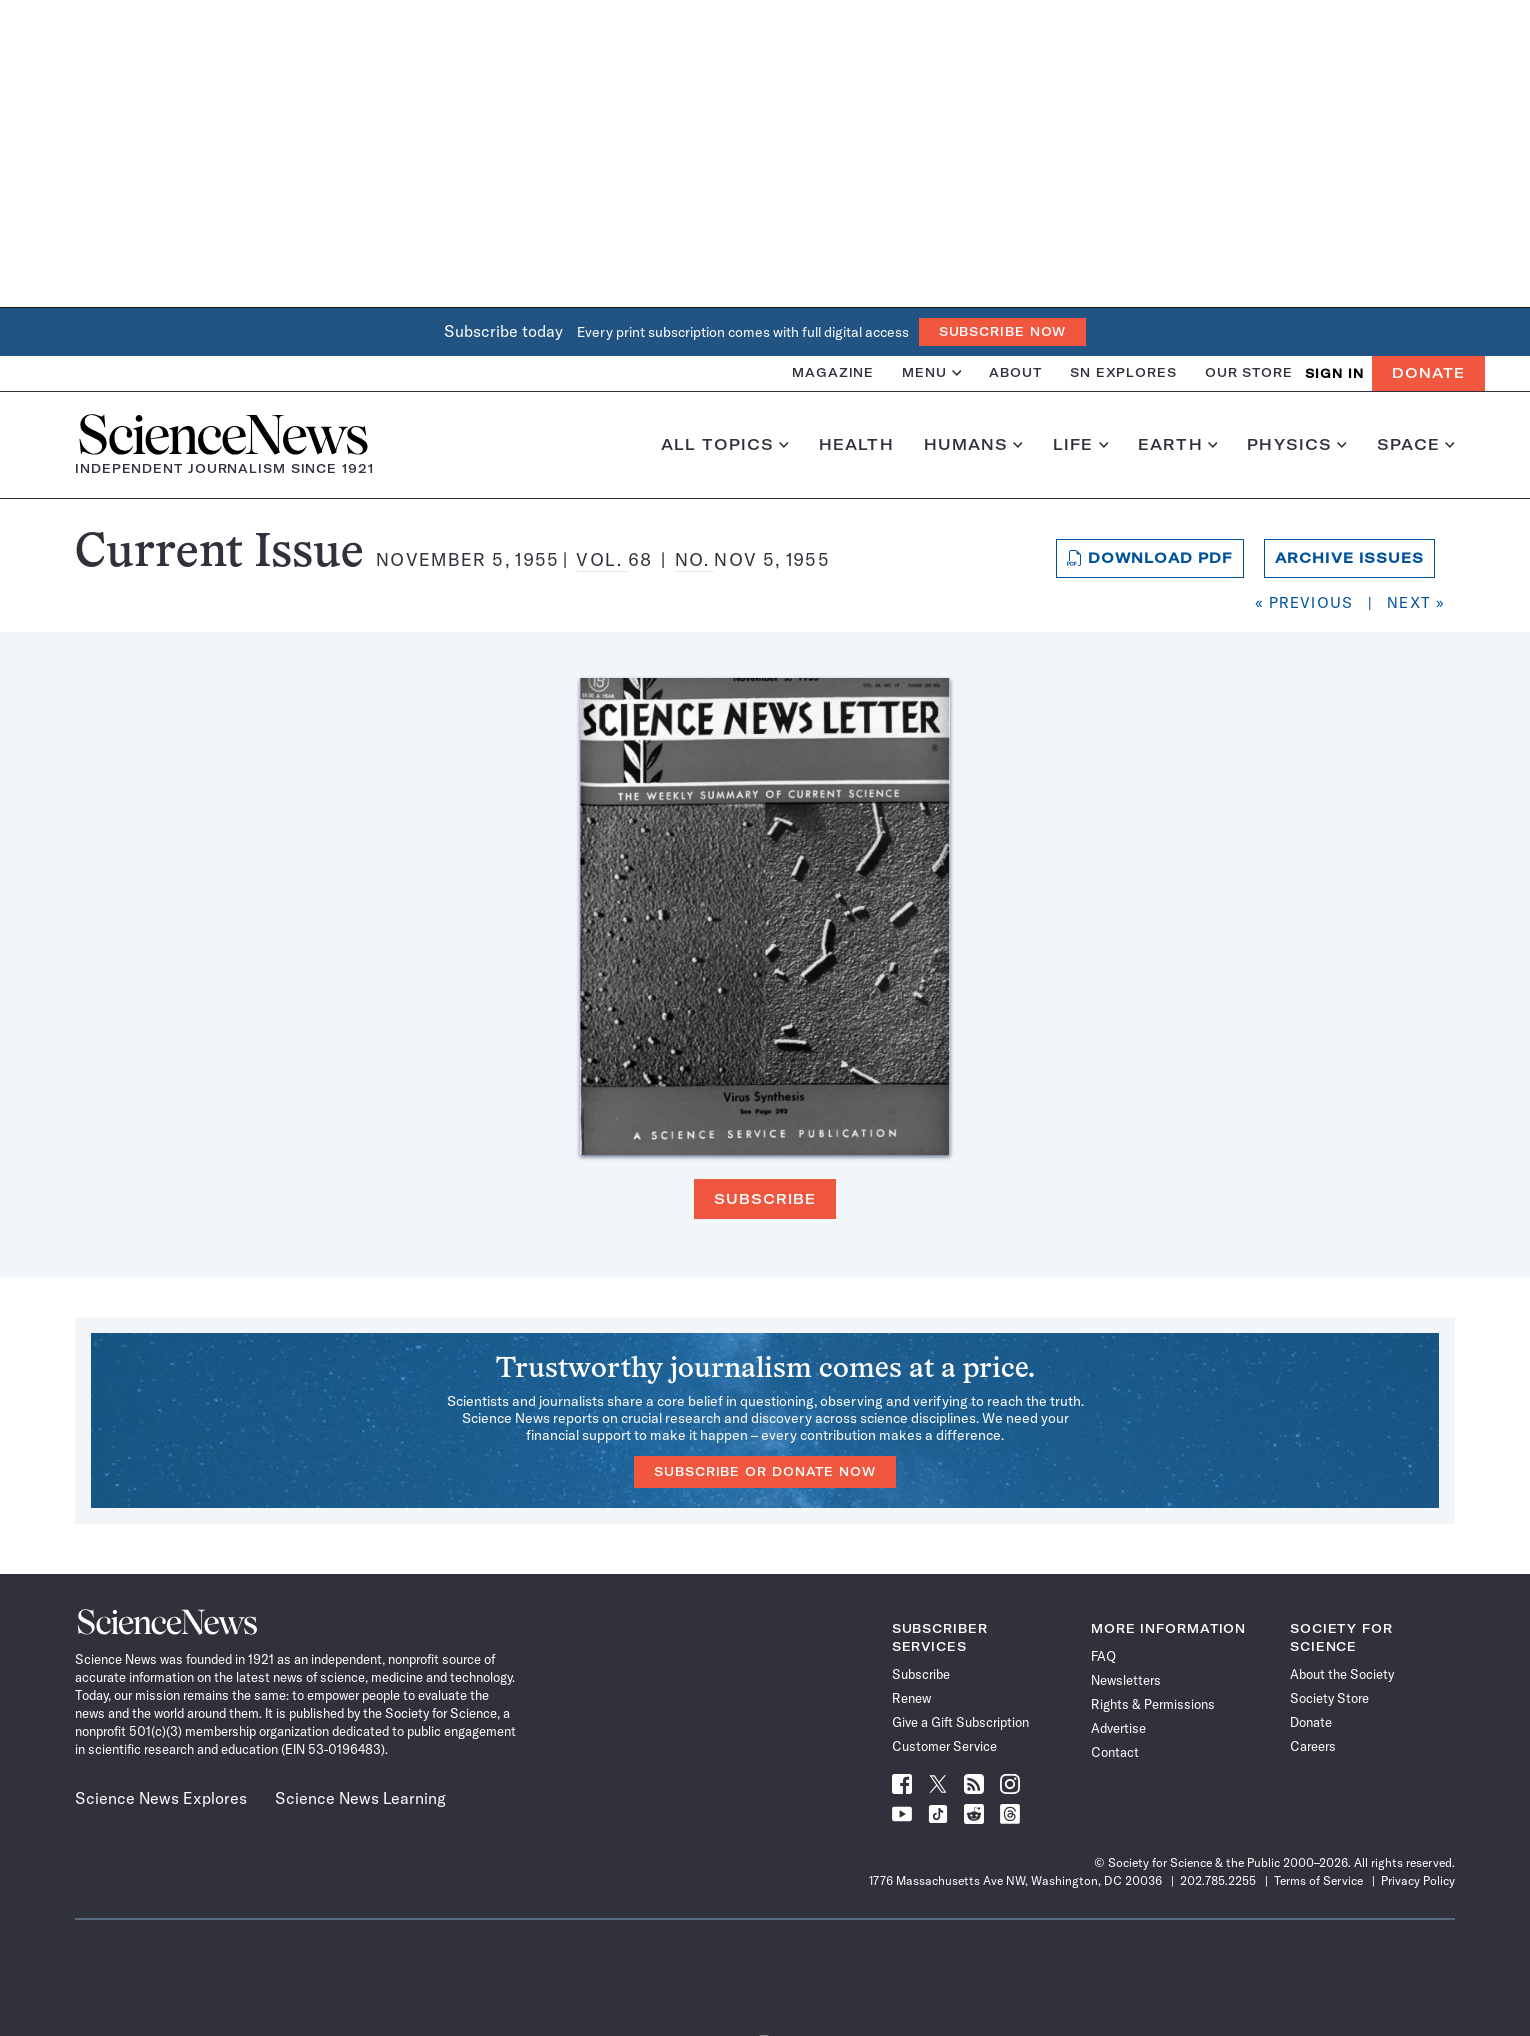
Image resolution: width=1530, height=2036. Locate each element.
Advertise (1118, 1728)
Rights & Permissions (1153, 1704)
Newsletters (1126, 1680)
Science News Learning (360, 1798)
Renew (911, 1698)
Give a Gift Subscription (960, 1722)
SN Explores (1123, 372)
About (1015, 372)
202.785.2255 (1218, 1880)
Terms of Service (1318, 1880)
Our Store (1249, 372)
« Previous (1304, 602)
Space (1416, 445)
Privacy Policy (1418, 1880)
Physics (1296, 445)
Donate (1428, 373)
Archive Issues (1349, 558)
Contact (1115, 1752)
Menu (931, 372)
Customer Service (944, 1746)
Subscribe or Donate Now (765, 1471)
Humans (973, 445)
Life (1080, 445)
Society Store (1329, 1698)
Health (856, 445)
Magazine (833, 372)
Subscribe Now (1003, 331)
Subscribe (765, 1199)
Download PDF (1150, 558)
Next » (1416, 602)
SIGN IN (1334, 373)
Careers (1313, 1746)
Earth (1177, 445)
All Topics (725, 445)
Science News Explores (161, 1798)
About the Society (1342, 1674)
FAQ (1103, 1656)
